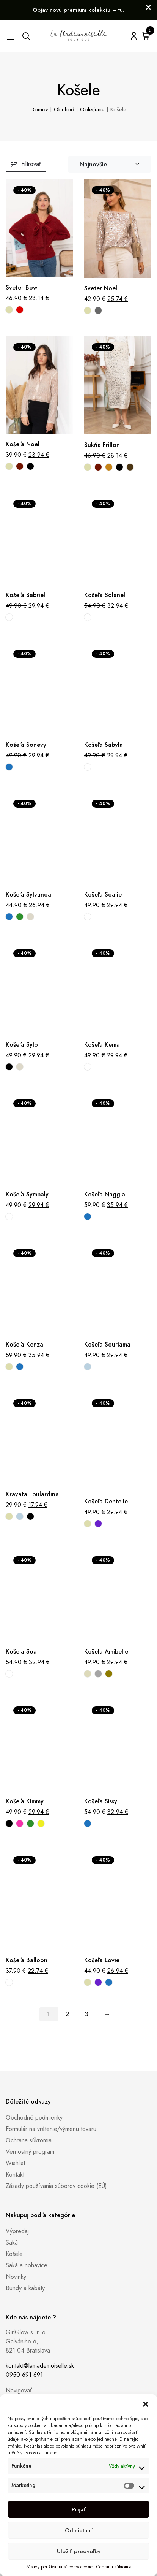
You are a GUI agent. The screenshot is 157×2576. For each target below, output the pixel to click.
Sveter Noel (100, 288)
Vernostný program (30, 2151)
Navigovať (19, 2390)
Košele (14, 2254)
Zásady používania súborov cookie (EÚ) (56, 2186)
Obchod (64, 109)
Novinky (16, 2276)
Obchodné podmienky (34, 2117)
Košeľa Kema (102, 1044)
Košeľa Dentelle (106, 1501)
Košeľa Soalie (103, 894)
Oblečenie (92, 109)
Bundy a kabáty (25, 2288)
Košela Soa (21, 1651)
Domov (39, 109)
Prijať (79, 2509)
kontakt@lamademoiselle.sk (40, 2365)
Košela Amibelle (106, 1651)
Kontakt (15, 2174)
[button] (145, 2404)
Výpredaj (17, 2231)
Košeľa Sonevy (26, 744)
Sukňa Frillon (102, 444)
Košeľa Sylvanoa (28, 894)
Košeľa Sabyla (103, 744)
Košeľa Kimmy (25, 1801)
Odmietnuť (79, 2530)
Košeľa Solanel (104, 595)
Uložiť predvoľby (78, 2551)
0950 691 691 (24, 2374)
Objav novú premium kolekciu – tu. (78, 10)
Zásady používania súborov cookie (59, 2566)
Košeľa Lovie (101, 1960)
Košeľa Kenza (24, 1344)
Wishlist (15, 2163)
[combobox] (109, 164)
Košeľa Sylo (22, 1044)
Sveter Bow (21, 287)
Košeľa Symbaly (27, 1194)
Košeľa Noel (22, 444)
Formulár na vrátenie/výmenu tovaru (51, 2128)
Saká (12, 2242)
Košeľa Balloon (26, 1960)
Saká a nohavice (26, 2265)
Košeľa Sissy (100, 1801)
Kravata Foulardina (32, 1494)
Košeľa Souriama (107, 1344)
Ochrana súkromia (114, 2566)
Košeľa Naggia (104, 1194)
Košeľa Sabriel (25, 595)
